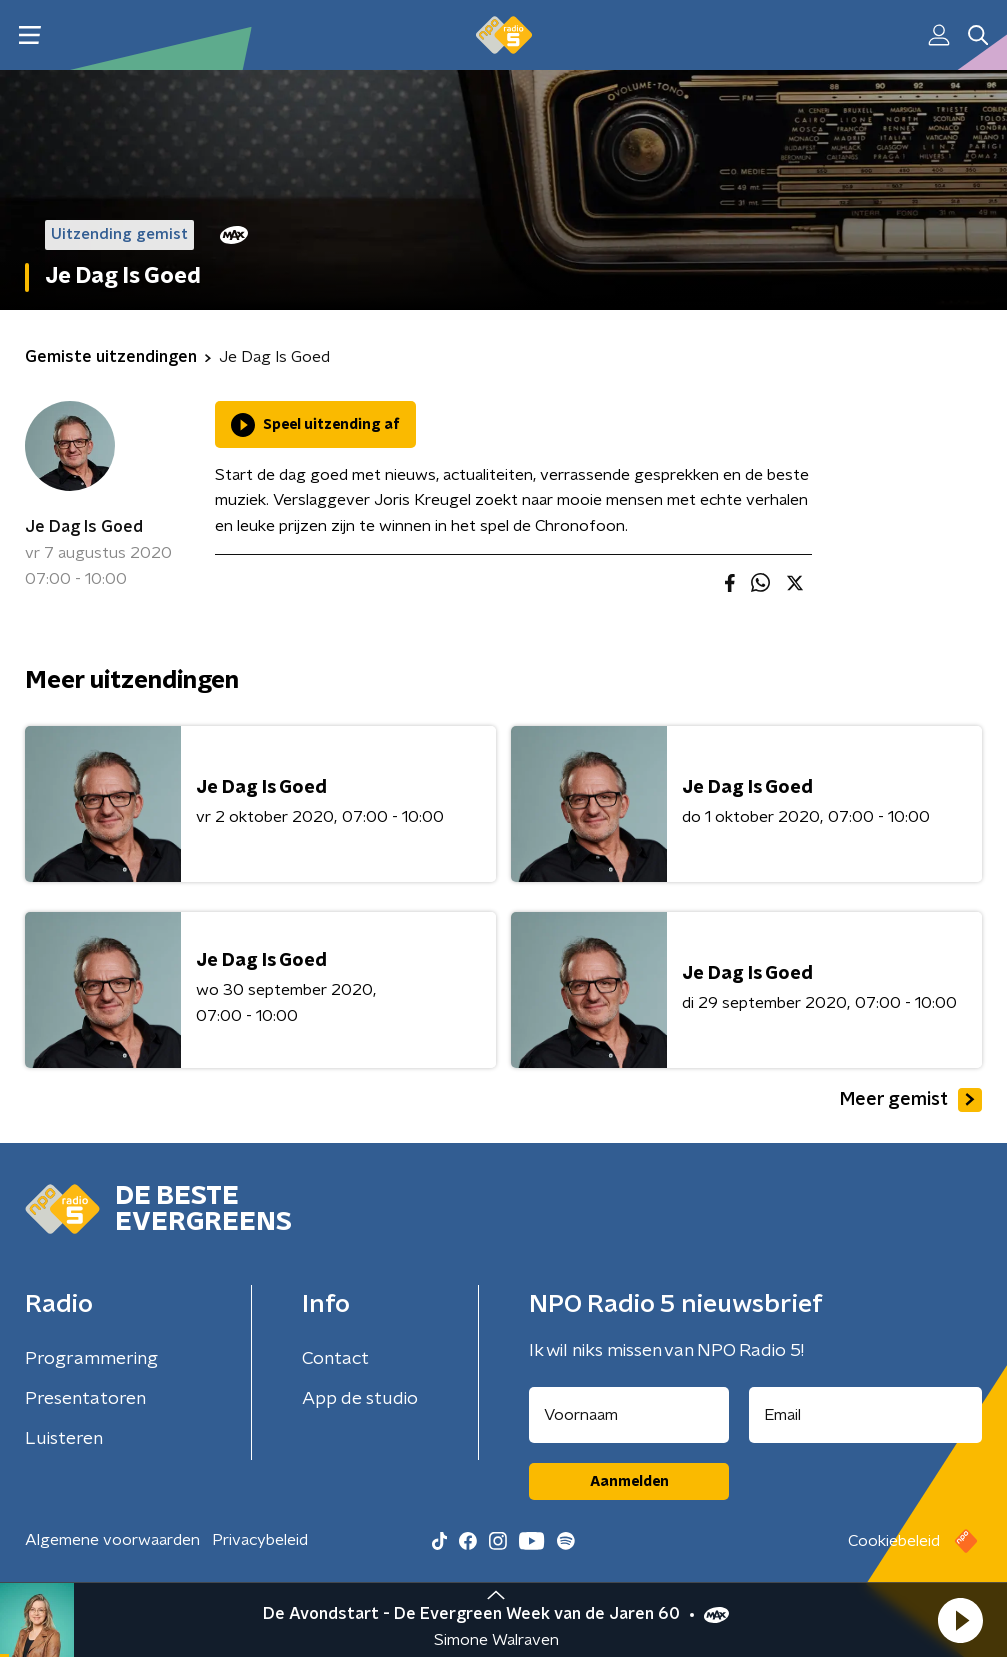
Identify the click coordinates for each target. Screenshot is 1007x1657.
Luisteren (64, 1439)
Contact (335, 1359)
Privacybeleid (260, 1540)
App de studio (360, 1399)
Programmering (91, 1359)
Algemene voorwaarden (112, 1540)
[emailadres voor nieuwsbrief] (865, 1415)
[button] (960, 1620)
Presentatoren (85, 1399)
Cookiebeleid (894, 1541)
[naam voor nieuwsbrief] (629, 1415)
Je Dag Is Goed (84, 527)
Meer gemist (911, 1100)
